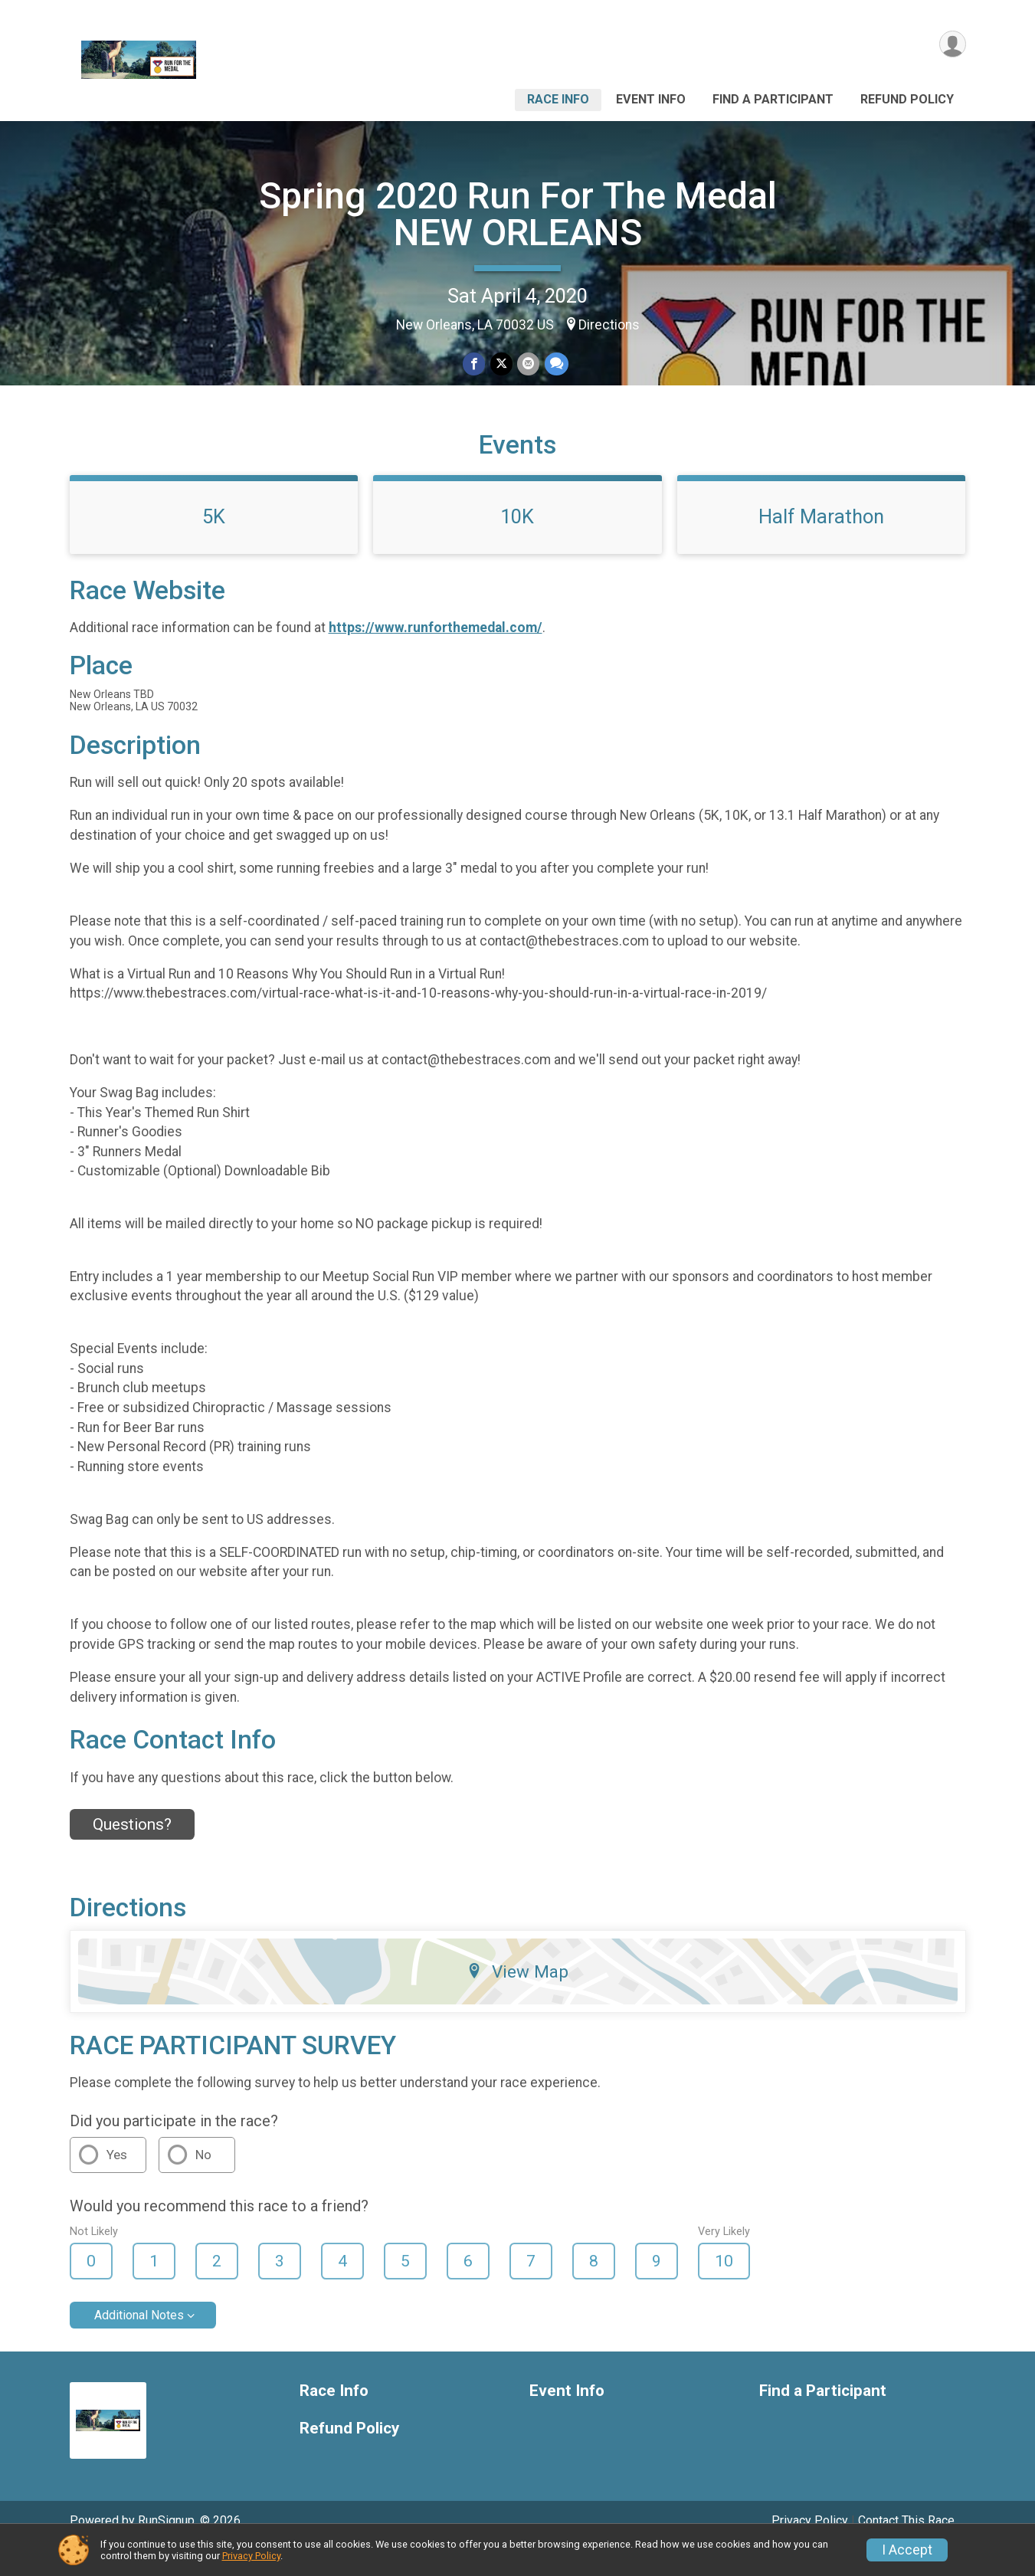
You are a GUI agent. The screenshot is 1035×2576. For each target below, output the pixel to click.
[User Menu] (952, 45)
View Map (517, 1998)
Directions (609, 325)
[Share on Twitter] (501, 364)
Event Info (651, 99)
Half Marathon (821, 543)
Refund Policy (907, 99)
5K (213, 543)
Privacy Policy (251, 2555)
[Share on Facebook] (474, 364)
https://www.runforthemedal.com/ (435, 655)
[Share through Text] (556, 364)
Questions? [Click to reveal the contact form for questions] (132, 1852)
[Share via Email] (528, 364)
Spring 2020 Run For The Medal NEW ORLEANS (518, 214)
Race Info (558, 99)
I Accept (907, 2550)
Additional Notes (139, 2342)
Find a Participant (773, 99)
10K (517, 543)
